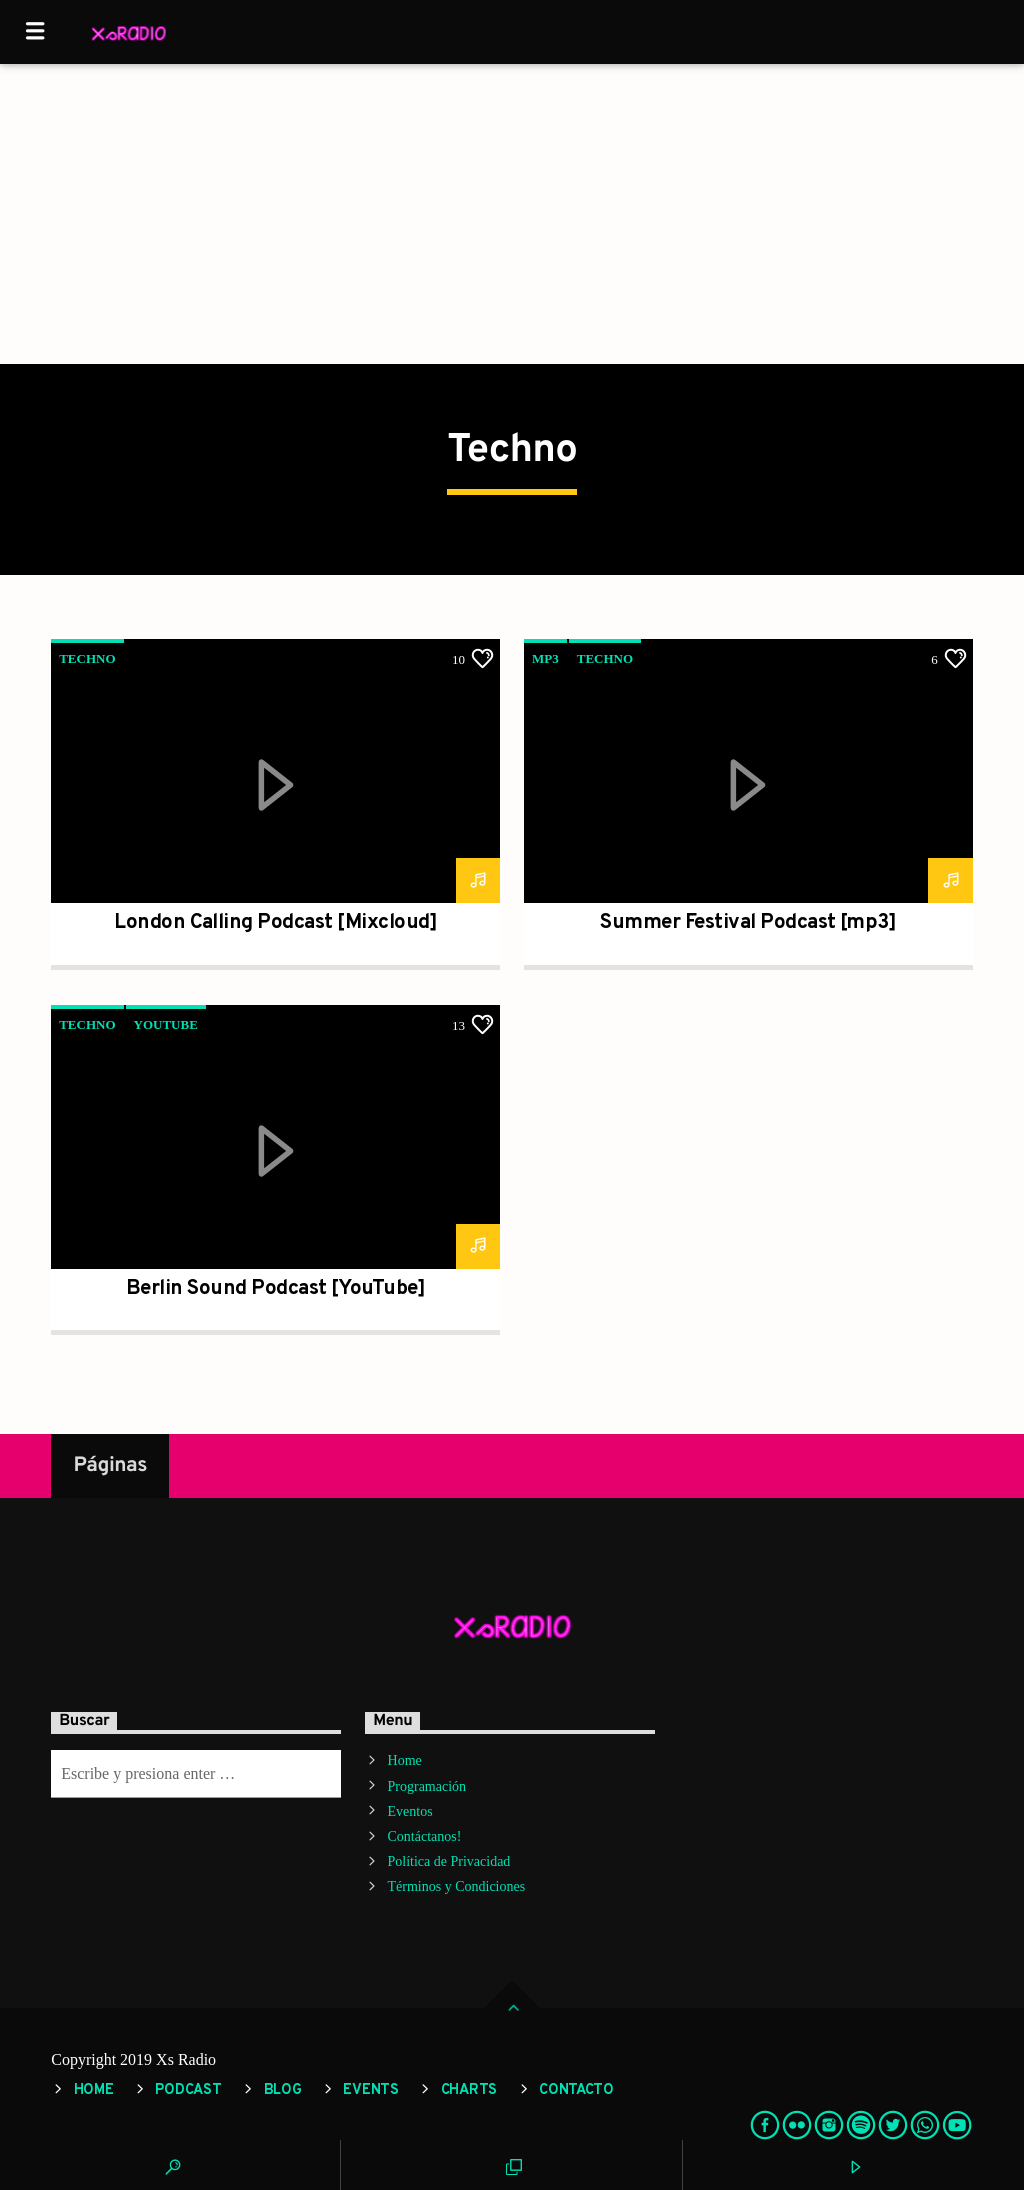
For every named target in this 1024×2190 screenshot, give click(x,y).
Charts (469, 2090)
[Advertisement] (512, 214)
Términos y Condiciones (457, 1886)
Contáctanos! (425, 1836)
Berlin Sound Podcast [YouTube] (275, 1289)
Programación (427, 1786)
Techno (87, 658)
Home (405, 1760)
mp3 (545, 658)
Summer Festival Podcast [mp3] (748, 923)
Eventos (410, 1811)
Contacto (576, 2090)
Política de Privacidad (449, 1861)
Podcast (188, 2090)
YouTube (166, 1024)
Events (370, 2090)
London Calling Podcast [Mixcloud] (275, 923)
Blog (283, 2090)
